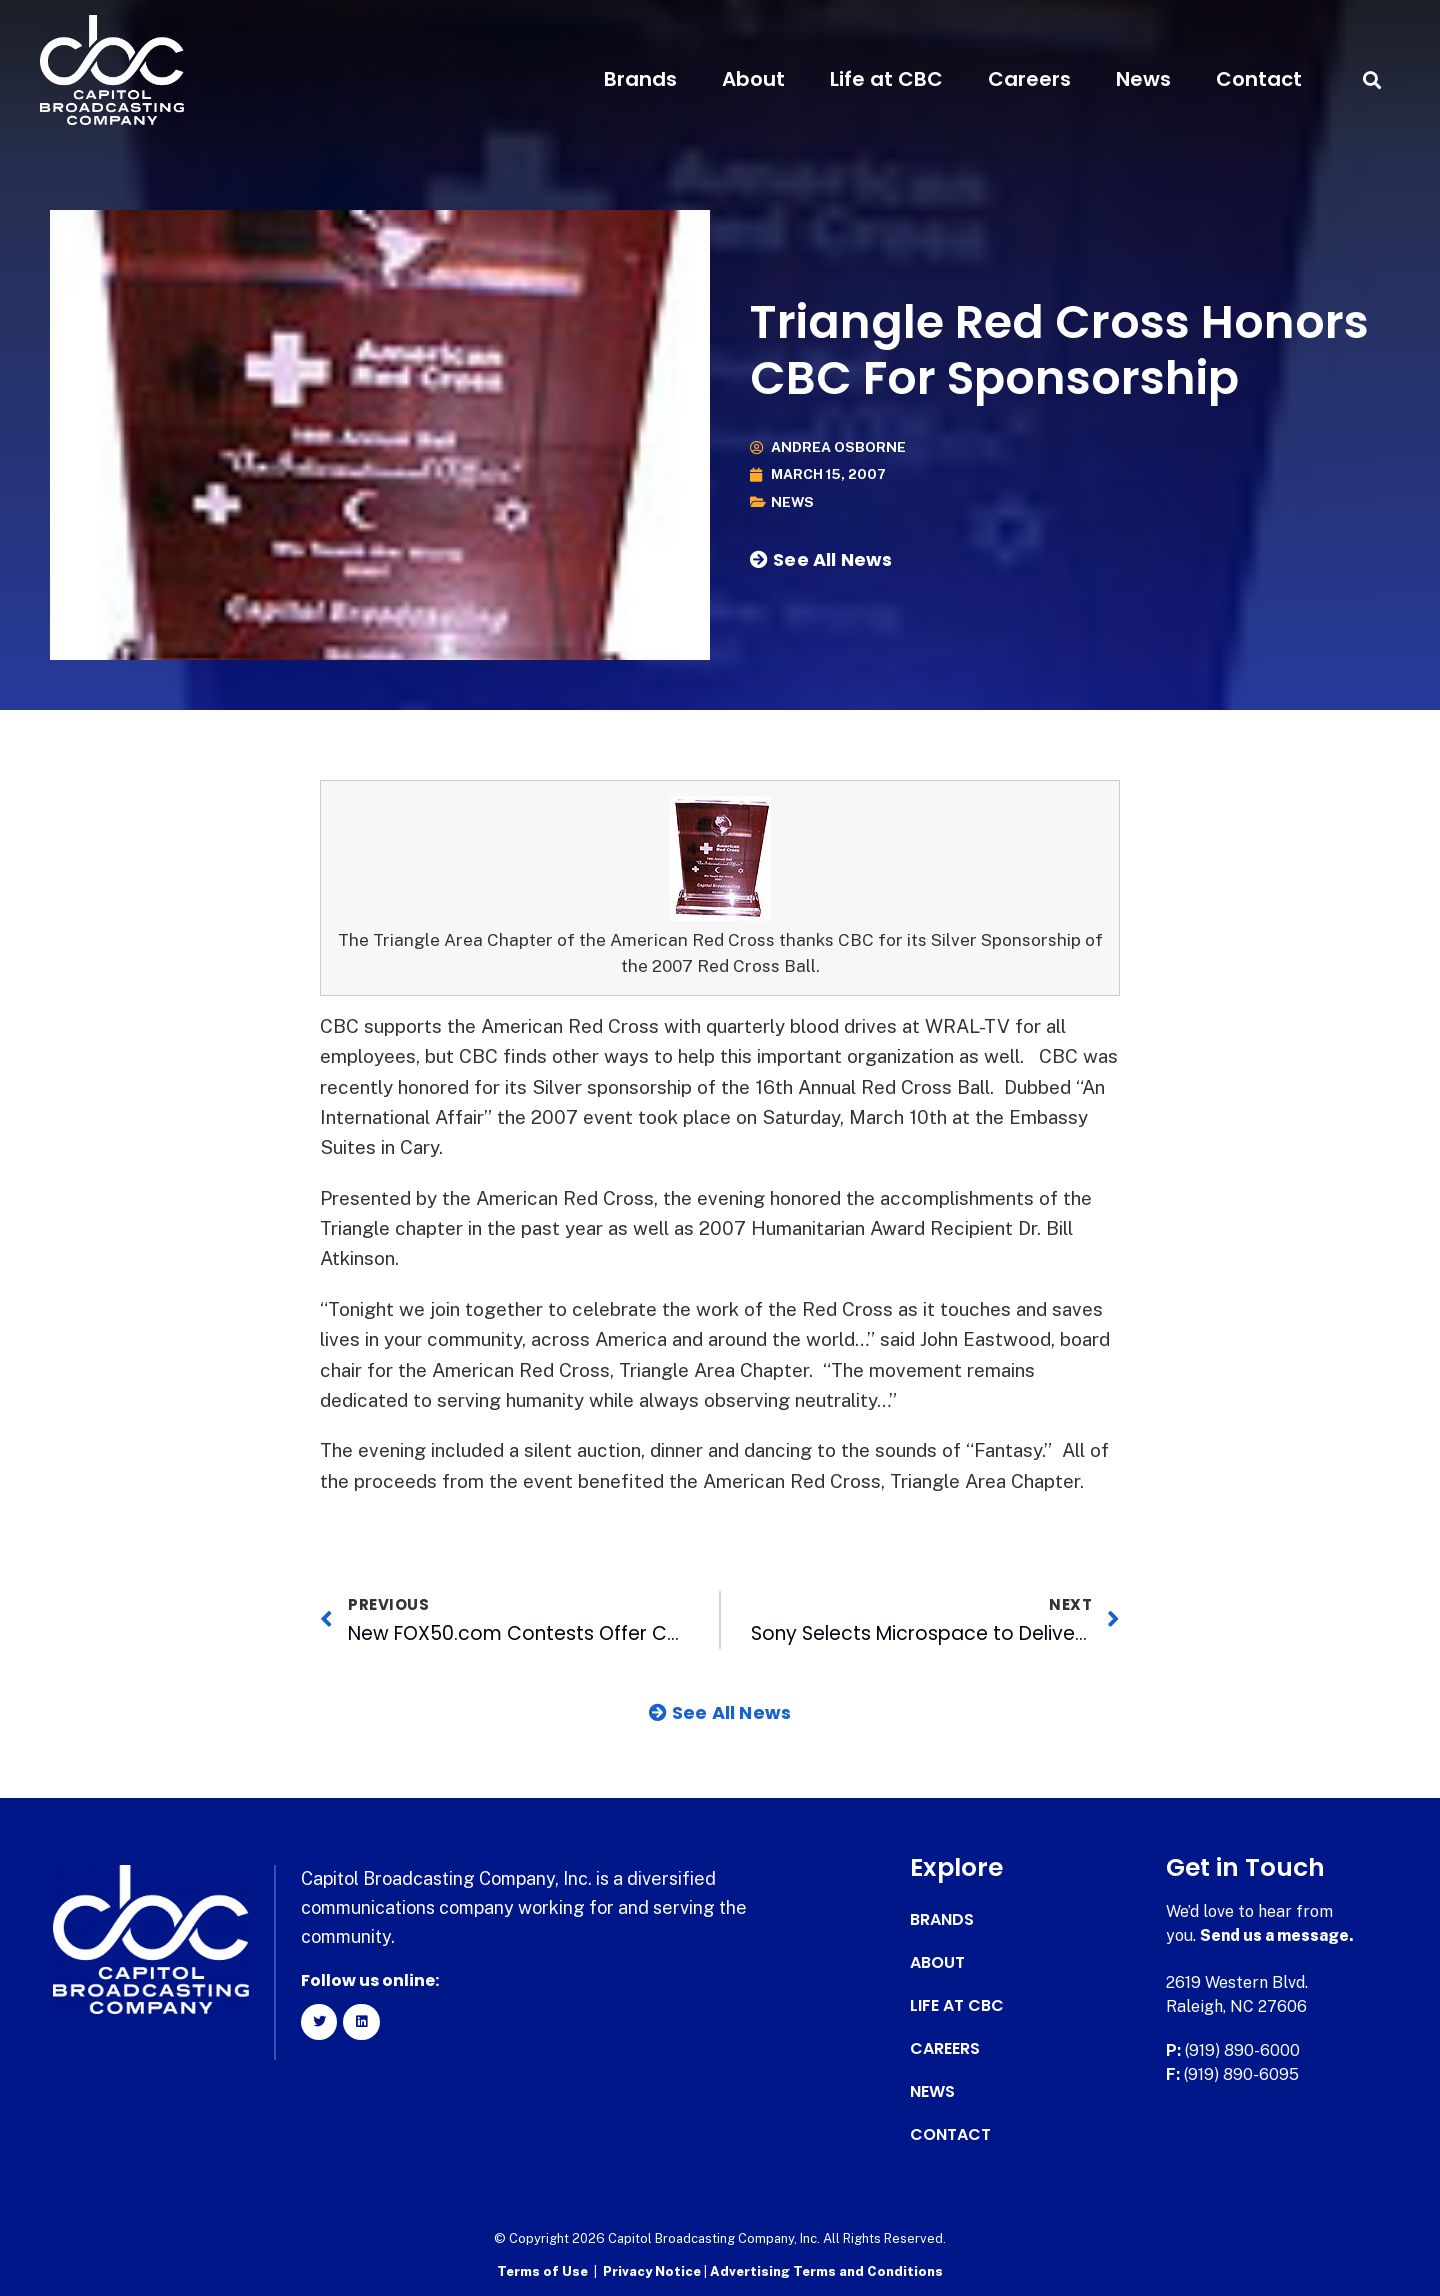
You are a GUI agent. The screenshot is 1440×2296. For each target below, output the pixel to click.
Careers (1029, 79)
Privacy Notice (653, 2271)
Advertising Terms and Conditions (826, 2271)
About (753, 79)
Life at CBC (886, 79)
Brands (640, 79)
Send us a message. (1277, 1935)
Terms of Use (542, 2271)
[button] (1372, 79)
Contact (1259, 79)
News (1143, 79)
